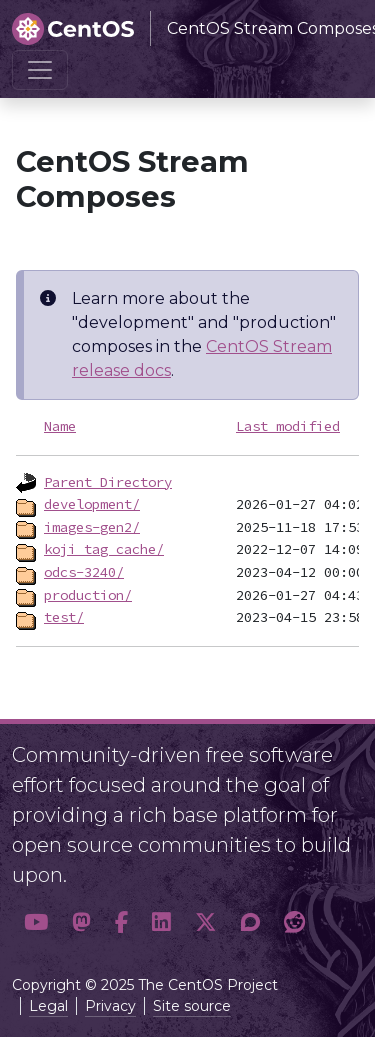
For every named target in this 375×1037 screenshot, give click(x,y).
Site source (192, 1006)
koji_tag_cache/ (104, 549)
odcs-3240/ (84, 572)
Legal (48, 1006)
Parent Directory (108, 482)
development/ (92, 504)
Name (60, 426)
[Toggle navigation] (40, 70)
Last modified (288, 426)
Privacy (110, 1006)
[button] (36, 923)
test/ (64, 617)
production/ (88, 595)
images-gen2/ (92, 527)
